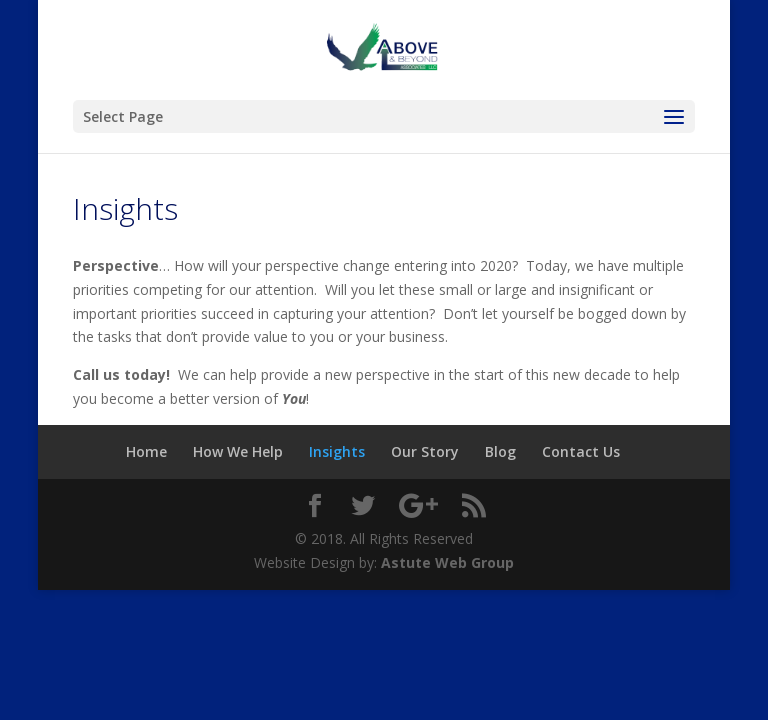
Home (146, 451)
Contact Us (581, 451)
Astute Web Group (447, 562)
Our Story (425, 451)
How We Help (238, 451)
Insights (337, 451)
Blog (500, 451)
